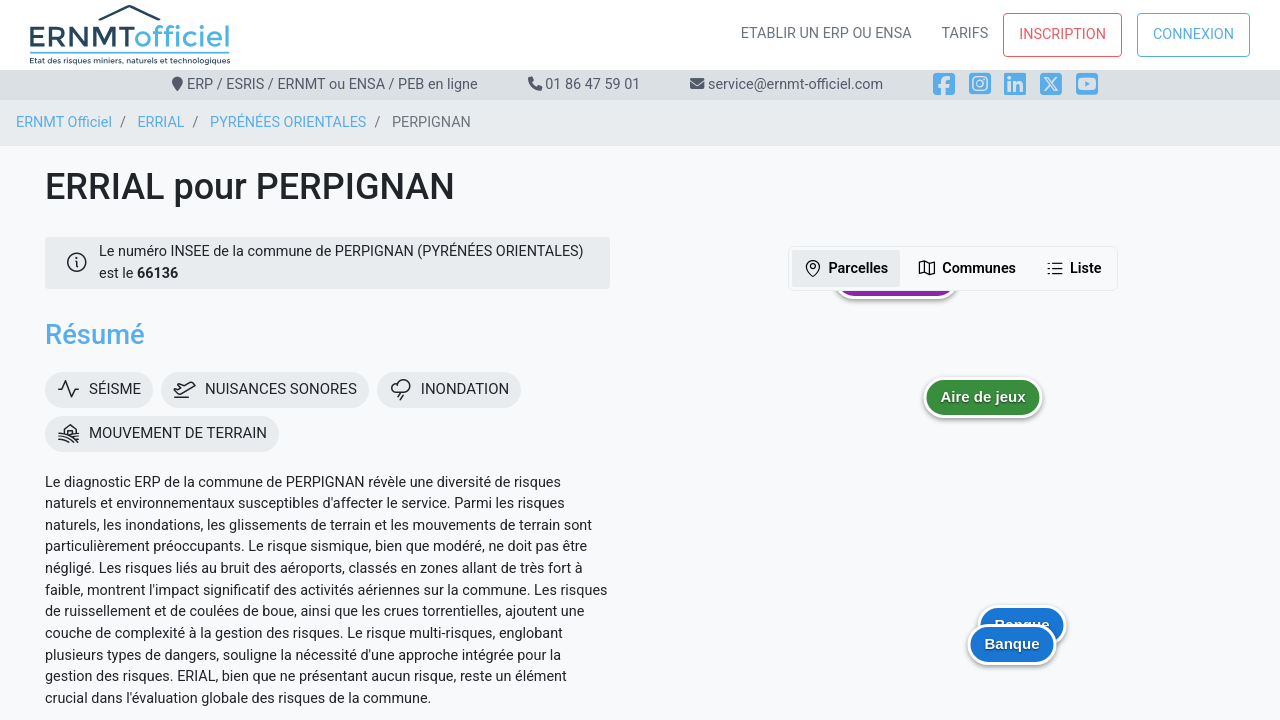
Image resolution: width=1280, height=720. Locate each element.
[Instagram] (980, 84)
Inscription (1062, 34)
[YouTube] (1087, 84)
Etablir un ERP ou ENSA (826, 33)
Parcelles (845, 268)
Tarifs (965, 33)
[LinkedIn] (1015, 84)
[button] (983, 412)
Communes (966, 268)
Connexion (1193, 34)
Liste (1073, 268)
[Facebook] (944, 84)
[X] (1051, 84)
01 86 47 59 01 (592, 84)
